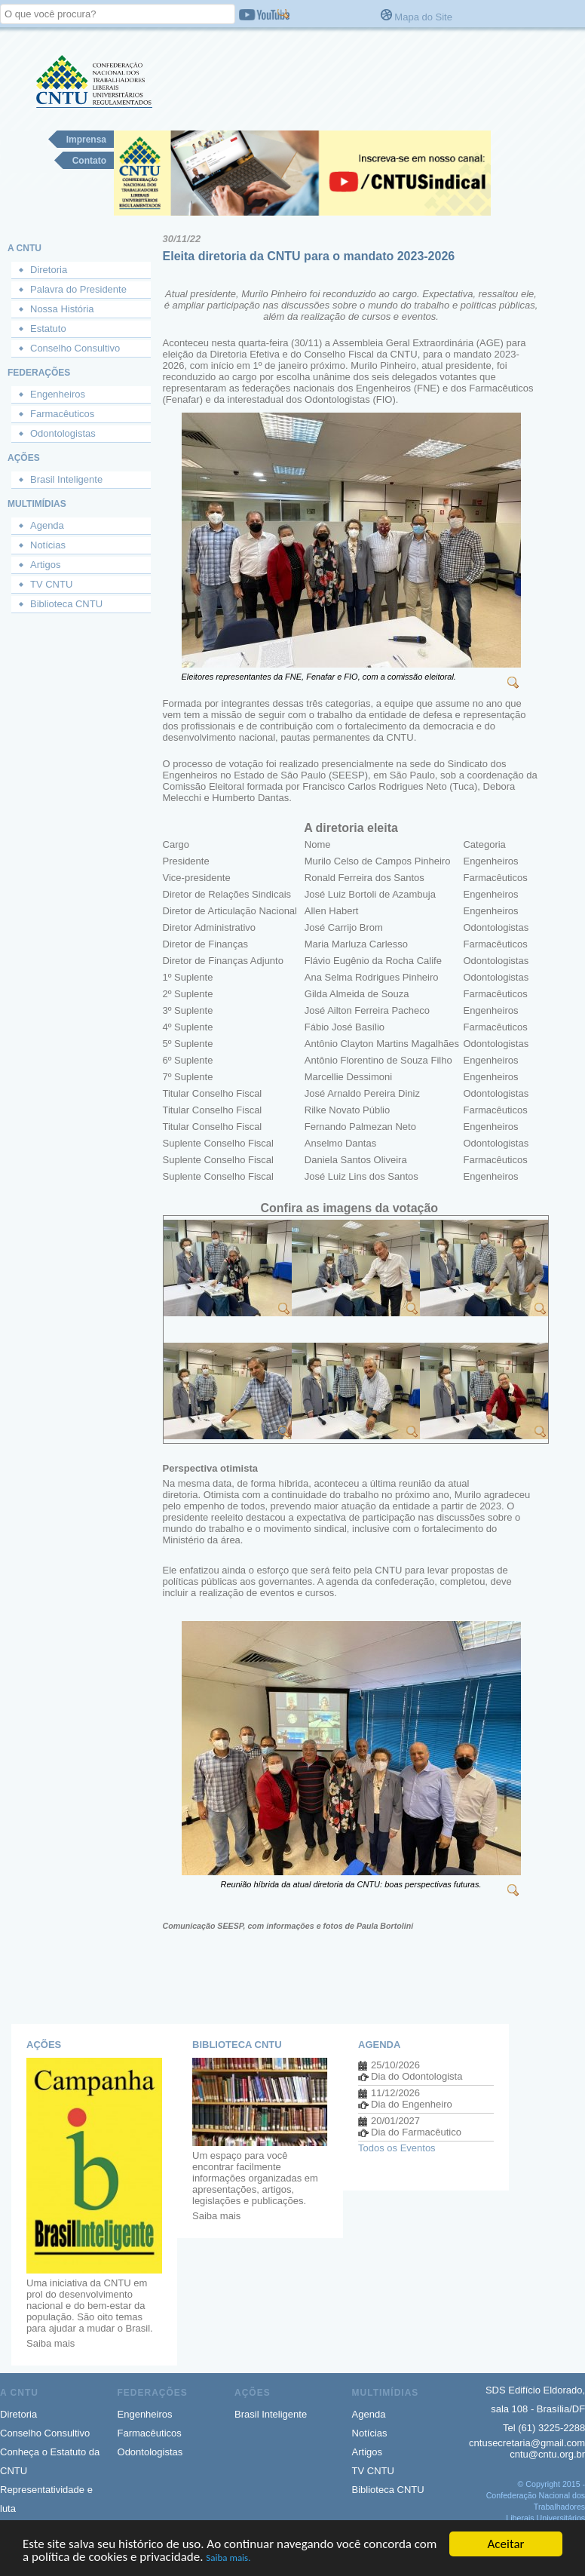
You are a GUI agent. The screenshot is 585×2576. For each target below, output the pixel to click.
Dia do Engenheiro (411, 2104)
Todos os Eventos (397, 2148)
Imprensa (86, 139)
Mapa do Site (423, 17)
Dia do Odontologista (416, 2076)
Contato (89, 160)
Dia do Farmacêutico (416, 2132)
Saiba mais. (228, 2559)
